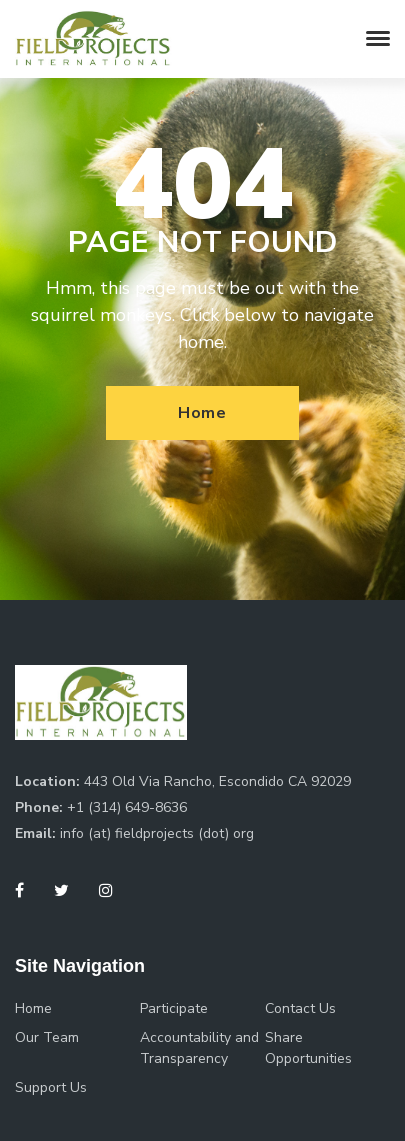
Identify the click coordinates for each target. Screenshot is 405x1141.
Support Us (51, 1087)
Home (202, 413)
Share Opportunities (308, 1048)
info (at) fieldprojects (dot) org (157, 833)
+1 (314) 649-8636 (127, 807)
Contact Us (300, 1008)
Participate (174, 1008)
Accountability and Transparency (199, 1048)
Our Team (47, 1037)
